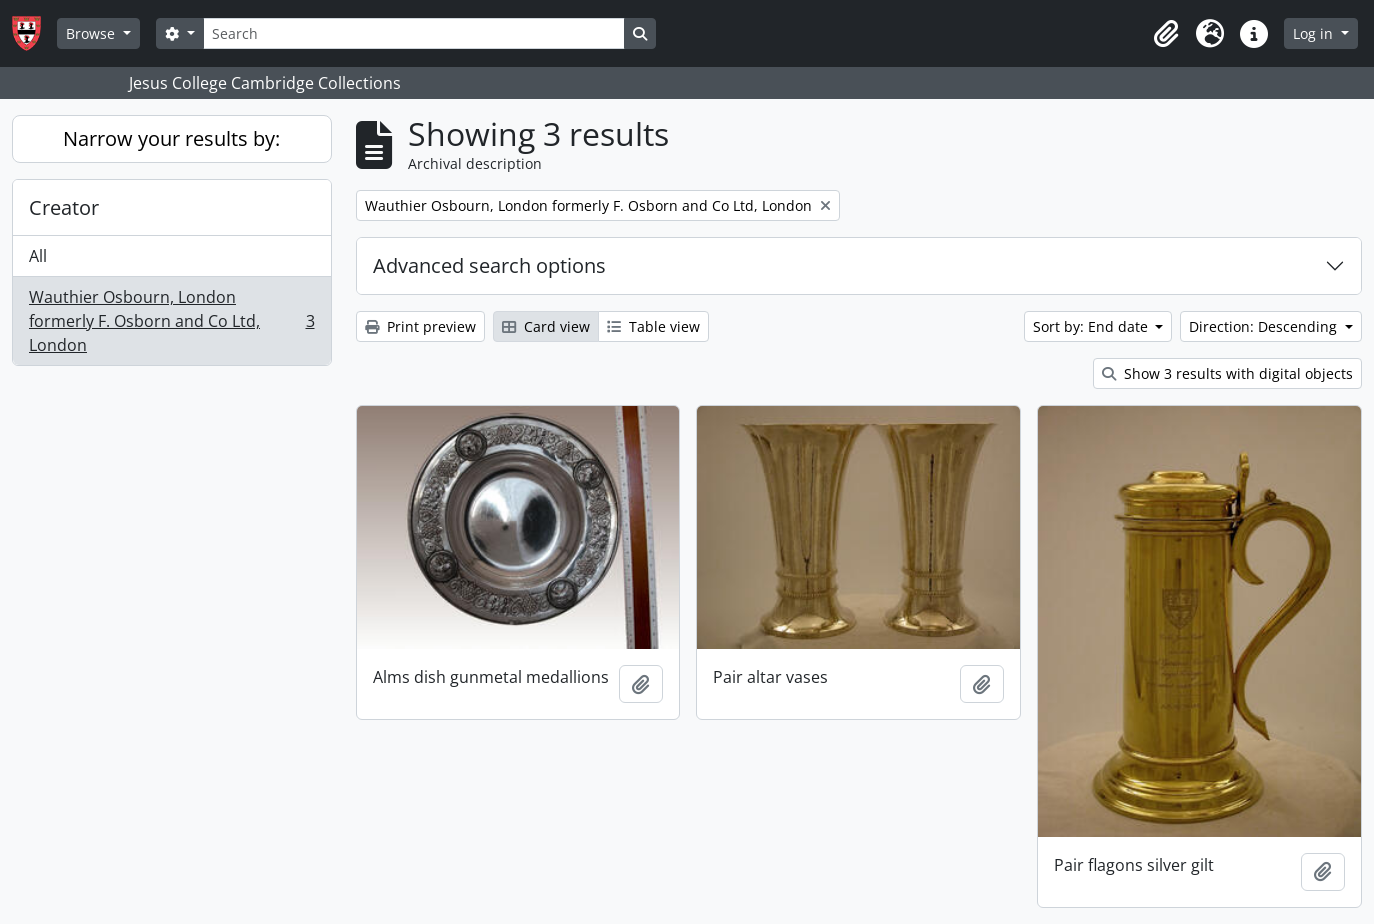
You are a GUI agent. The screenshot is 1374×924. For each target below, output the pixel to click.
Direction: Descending (1265, 326)
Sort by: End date (1092, 326)
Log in (1315, 33)
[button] (1166, 34)
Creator (64, 207)
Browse (92, 33)
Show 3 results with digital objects (1227, 373)
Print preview (420, 326)
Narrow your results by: (171, 138)
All (38, 256)
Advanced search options (489, 265)
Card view (546, 326)
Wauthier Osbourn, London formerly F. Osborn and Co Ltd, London (171, 321)
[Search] (414, 33)
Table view (653, 326)
